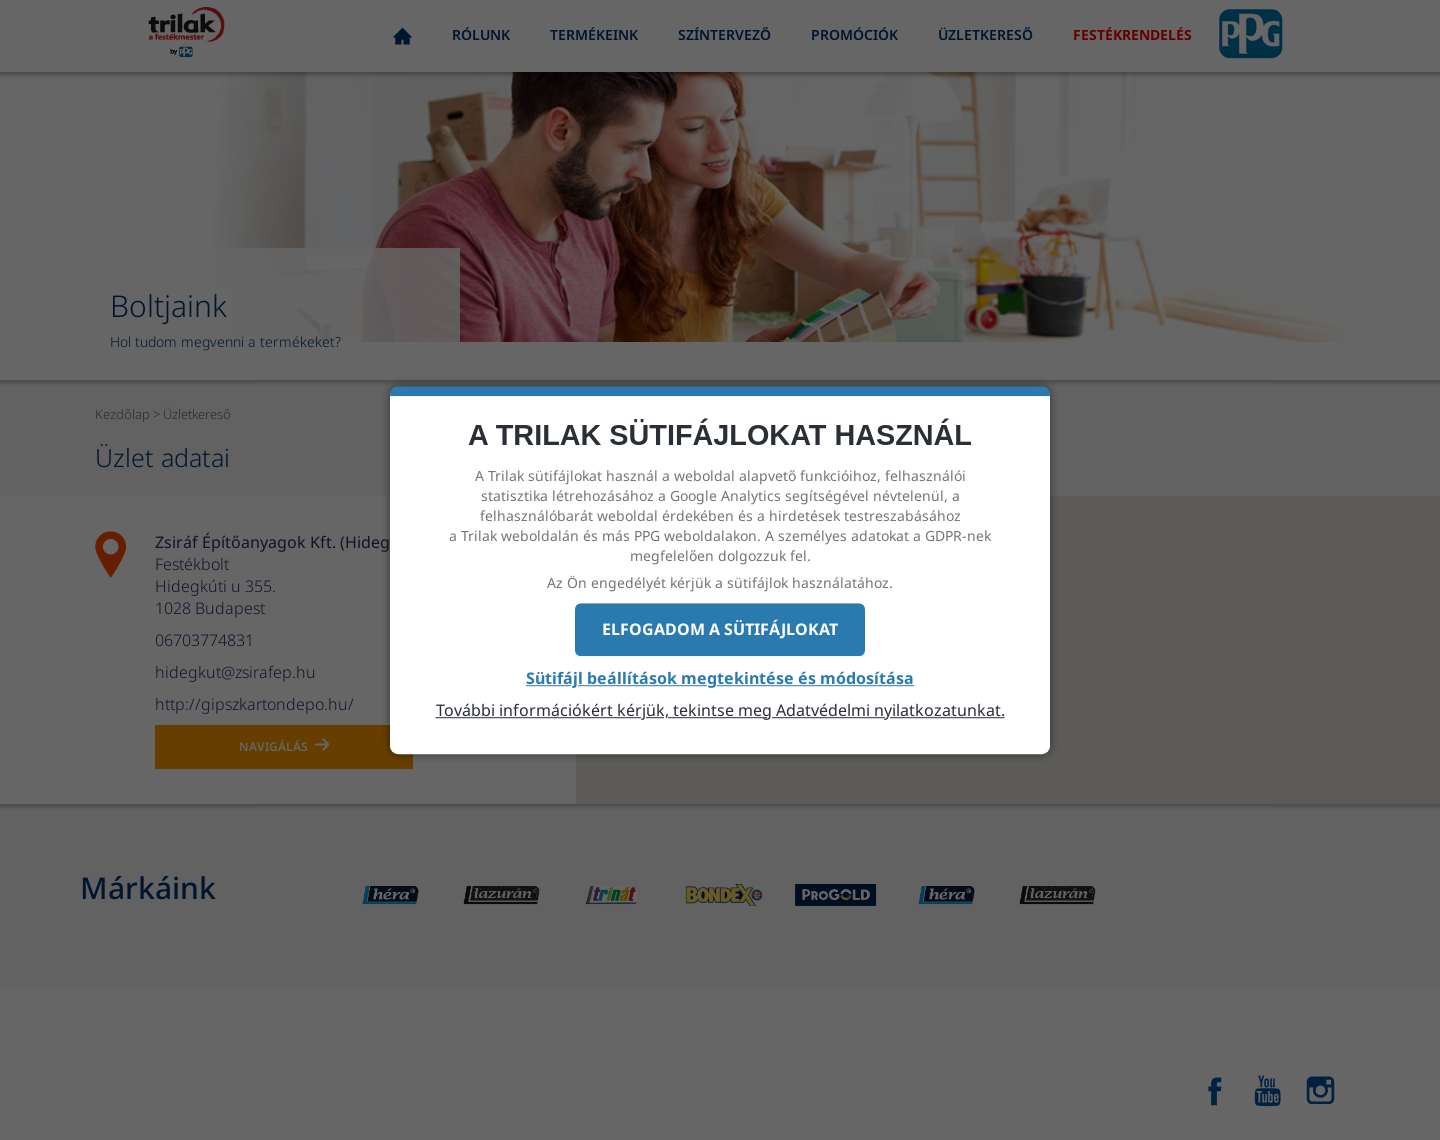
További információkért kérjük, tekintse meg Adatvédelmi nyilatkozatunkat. (720, 710)
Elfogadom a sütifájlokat (720, 629)
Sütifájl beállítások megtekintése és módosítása (720, 678)
